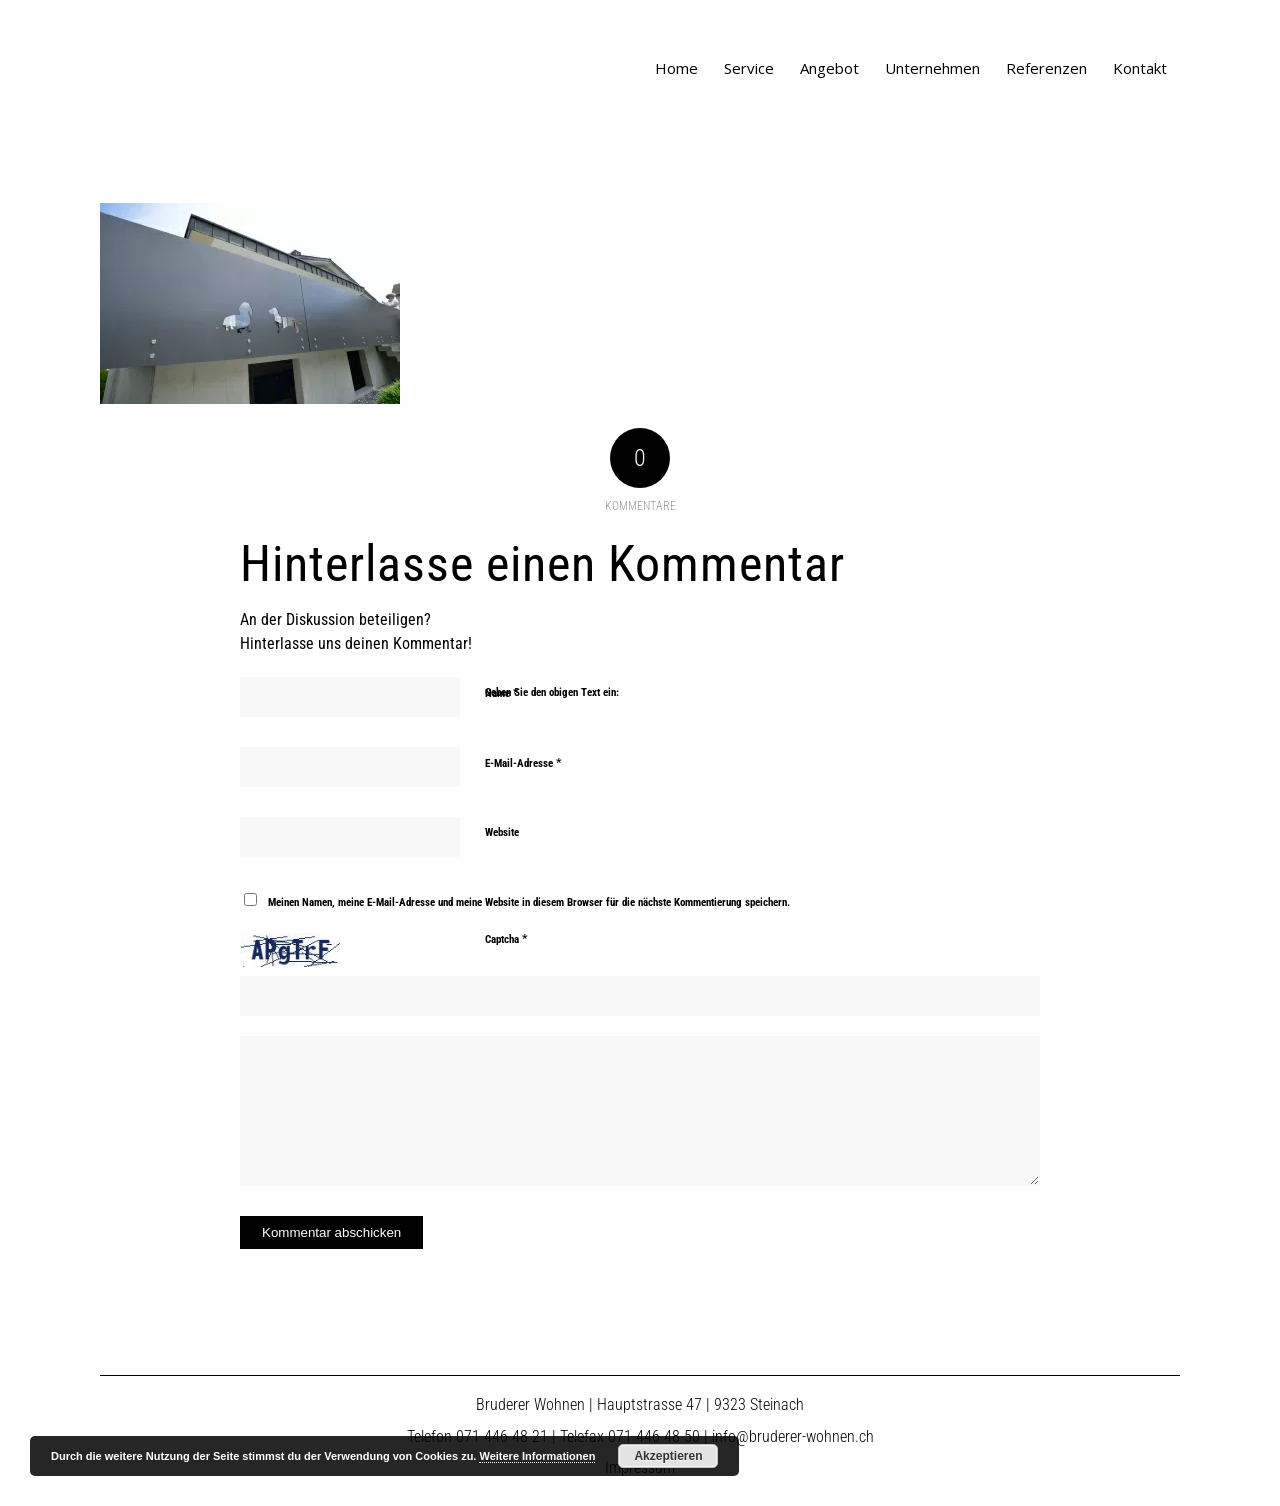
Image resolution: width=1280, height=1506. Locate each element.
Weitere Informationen (537, 1456)
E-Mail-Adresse (523, 762)
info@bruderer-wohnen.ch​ (793, 1436)
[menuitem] (676, 68)
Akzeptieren (668, 1456)
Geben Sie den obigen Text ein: (552, 692)
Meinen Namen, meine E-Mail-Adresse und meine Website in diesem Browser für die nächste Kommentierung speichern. (529, 902)
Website (502, 832)
